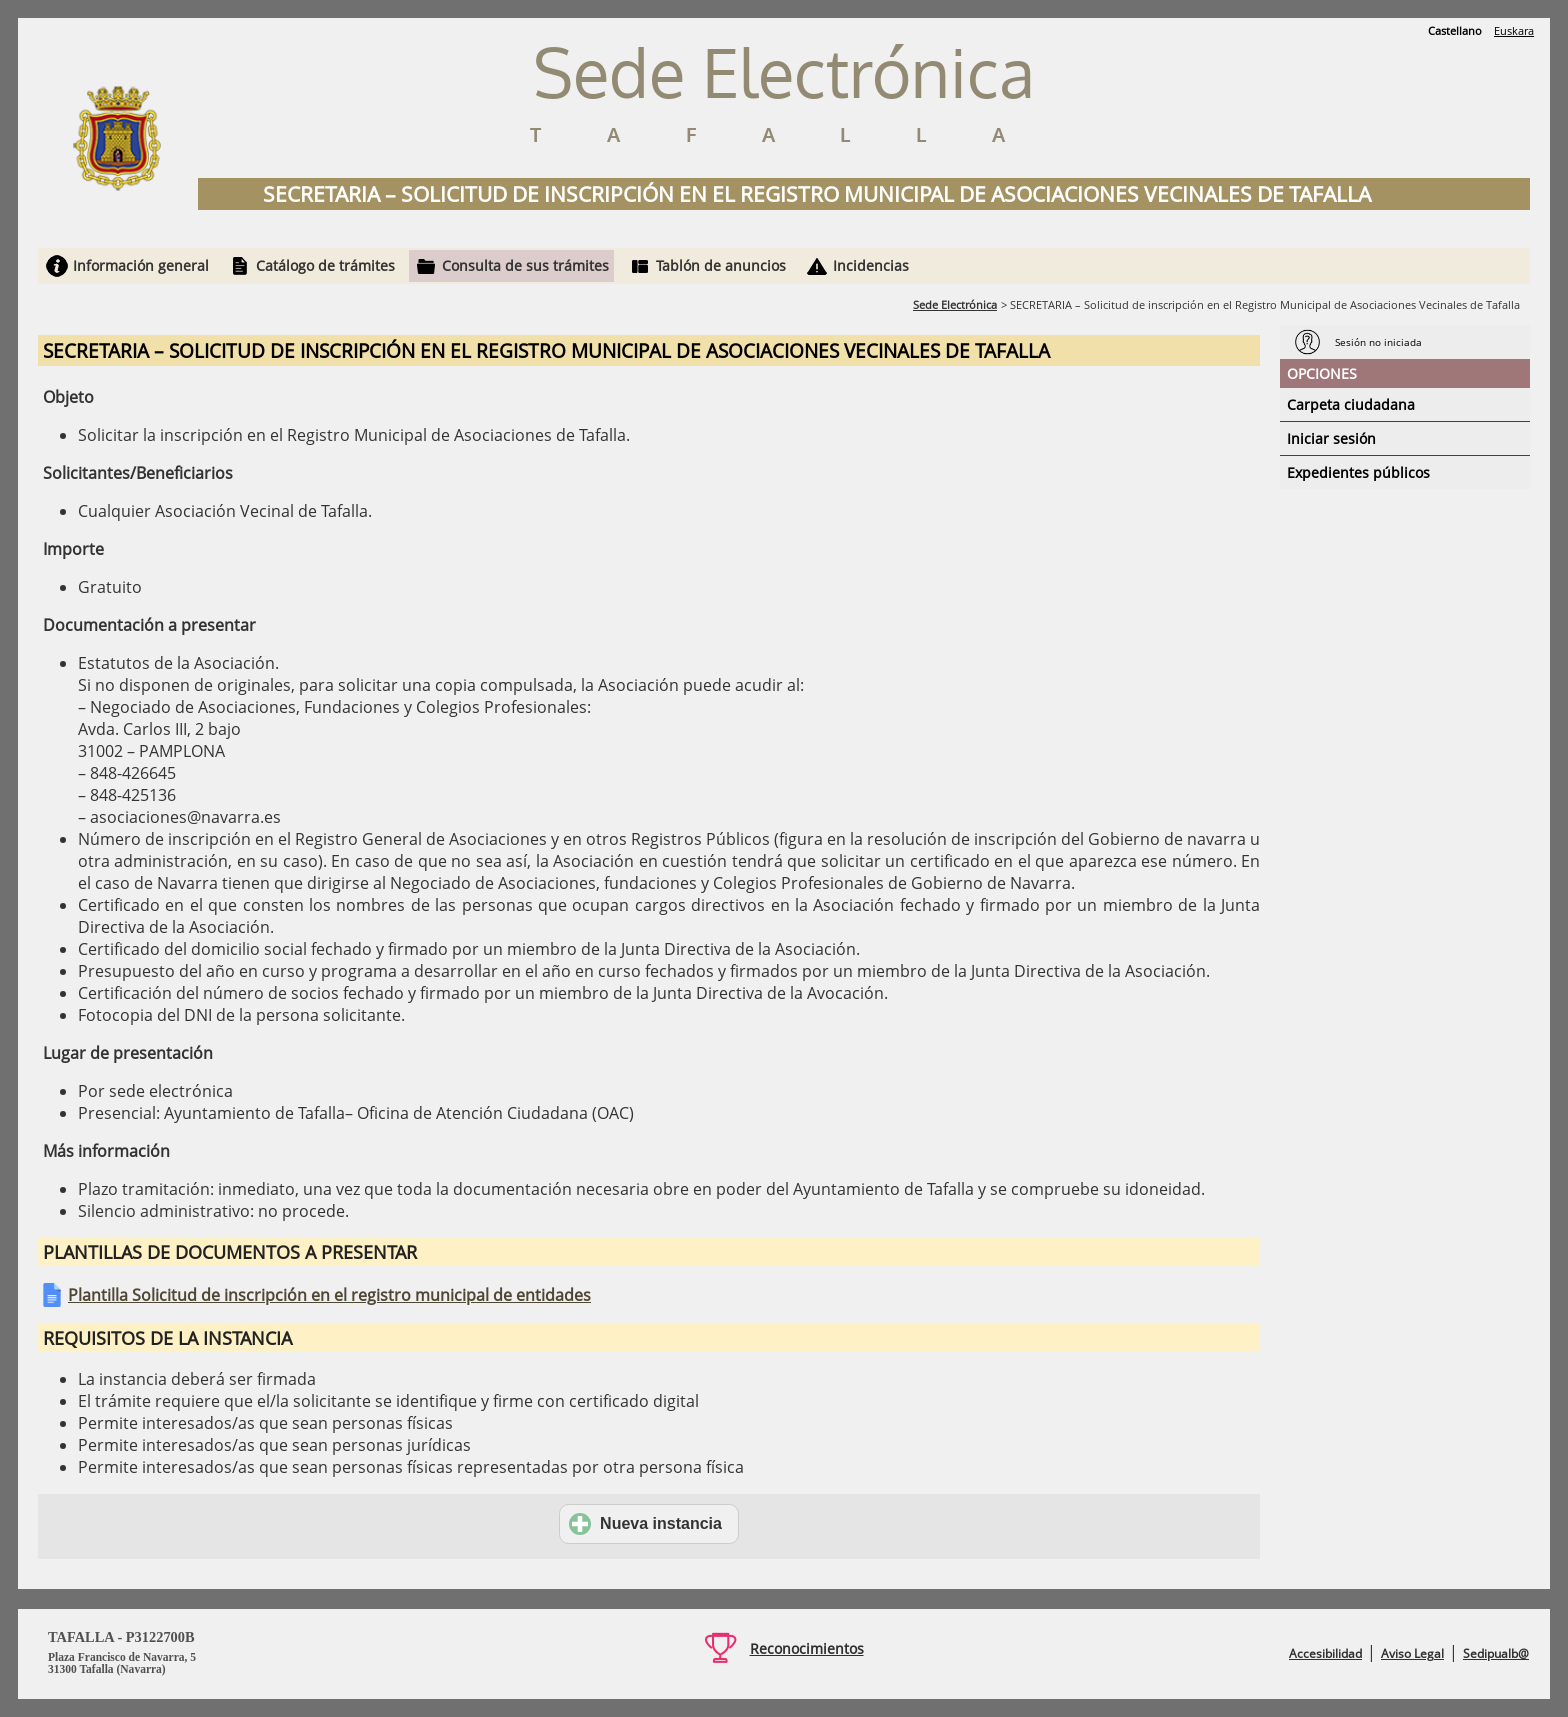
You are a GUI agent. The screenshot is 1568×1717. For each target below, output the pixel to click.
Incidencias (871, 265)
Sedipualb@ (1496, 1653)
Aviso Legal (1412, 1653)
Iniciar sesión (1331, 438)
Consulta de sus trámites (525, 265)
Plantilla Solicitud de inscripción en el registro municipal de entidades (329, 1295)
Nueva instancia (645, 1524)
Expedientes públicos (1358, 472)
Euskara (1514, 30)
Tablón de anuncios (721, 265)
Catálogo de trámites (325, 265)
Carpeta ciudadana (1351, 404)
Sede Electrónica (955, 304)
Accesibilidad (1325, 1653)
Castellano (1455, 30)
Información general (141, 265)
